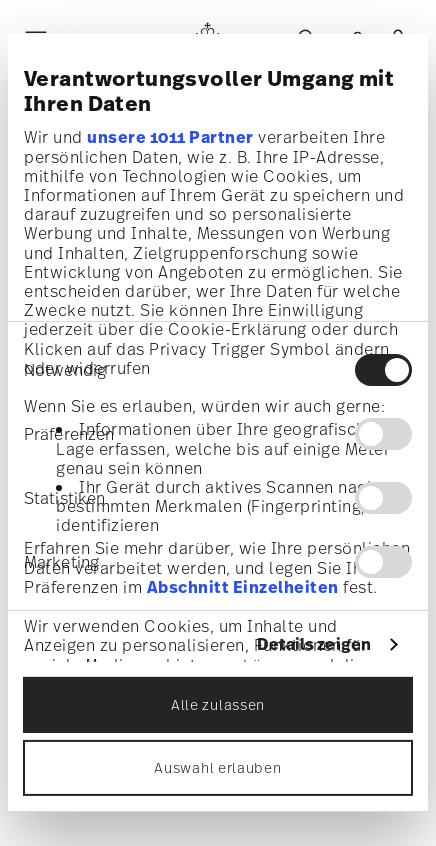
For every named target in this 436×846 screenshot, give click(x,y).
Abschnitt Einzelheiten (243, 587)
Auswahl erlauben (217, 767)
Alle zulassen (218, 704)
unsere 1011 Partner (170, 136)
